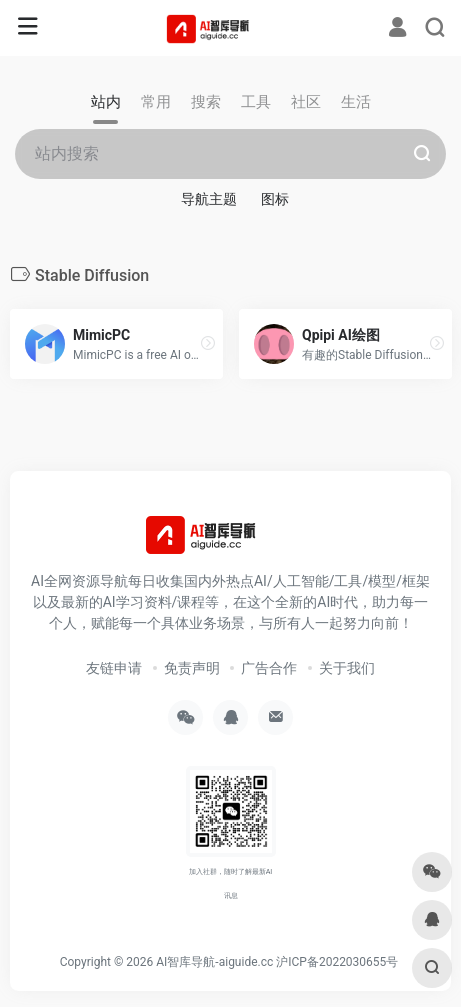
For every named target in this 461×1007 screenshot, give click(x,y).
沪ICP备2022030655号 (337, 962)
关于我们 (347, 668)
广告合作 (269, 668)
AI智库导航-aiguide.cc (214, 962)
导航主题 (209, 199)
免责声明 (192, 668)
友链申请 (114, 668)
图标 (275, 199)
